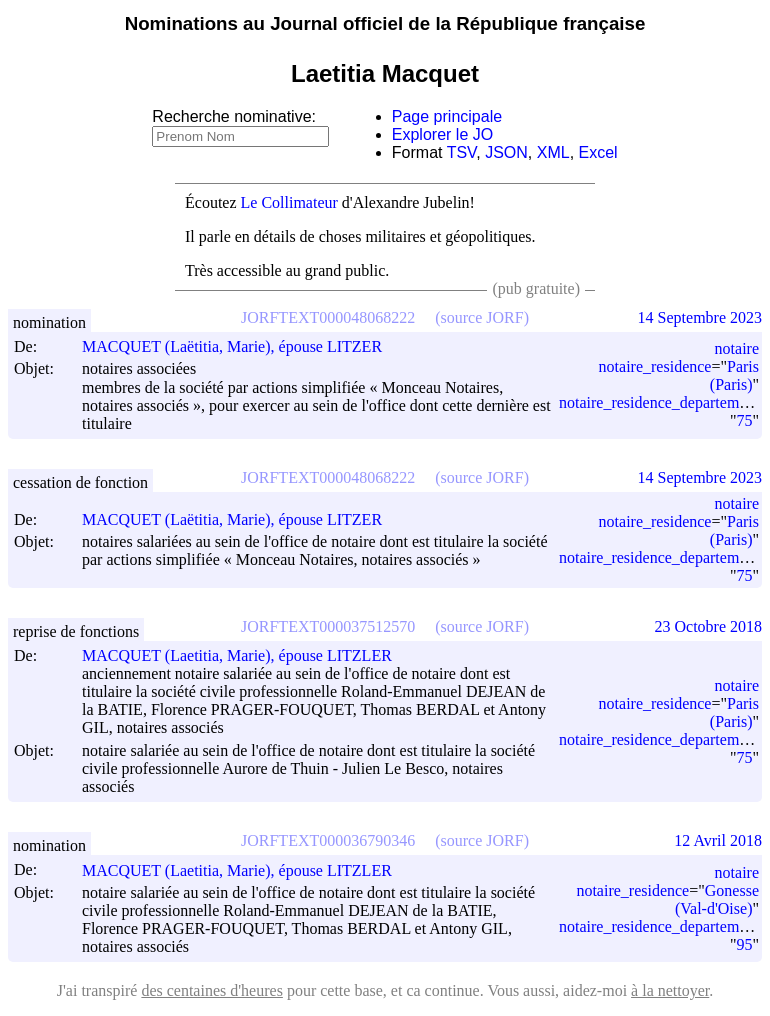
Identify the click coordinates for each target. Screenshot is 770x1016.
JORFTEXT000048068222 (328, 317)
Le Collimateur (289, 202)
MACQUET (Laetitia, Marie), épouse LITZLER (246, 655)
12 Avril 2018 (718, 840)
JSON (506, 152)
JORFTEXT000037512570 (328, 626)
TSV (462, 152)
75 (744, 420)
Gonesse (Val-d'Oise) (717, 899)
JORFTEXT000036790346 (328, 840)
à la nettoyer (670, 990)
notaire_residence (655, 366)
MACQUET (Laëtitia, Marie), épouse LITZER (241, 346)
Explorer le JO (442, 134)
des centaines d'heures (212, 990)
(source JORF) (482, 317)
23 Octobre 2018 (708, 626)
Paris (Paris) (734, 375)
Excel (598, 152)
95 (744, 944)
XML (553, 152)
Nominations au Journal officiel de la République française (385, 23)
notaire (737, 348)
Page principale (447, 116)
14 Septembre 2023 (700, 317)
